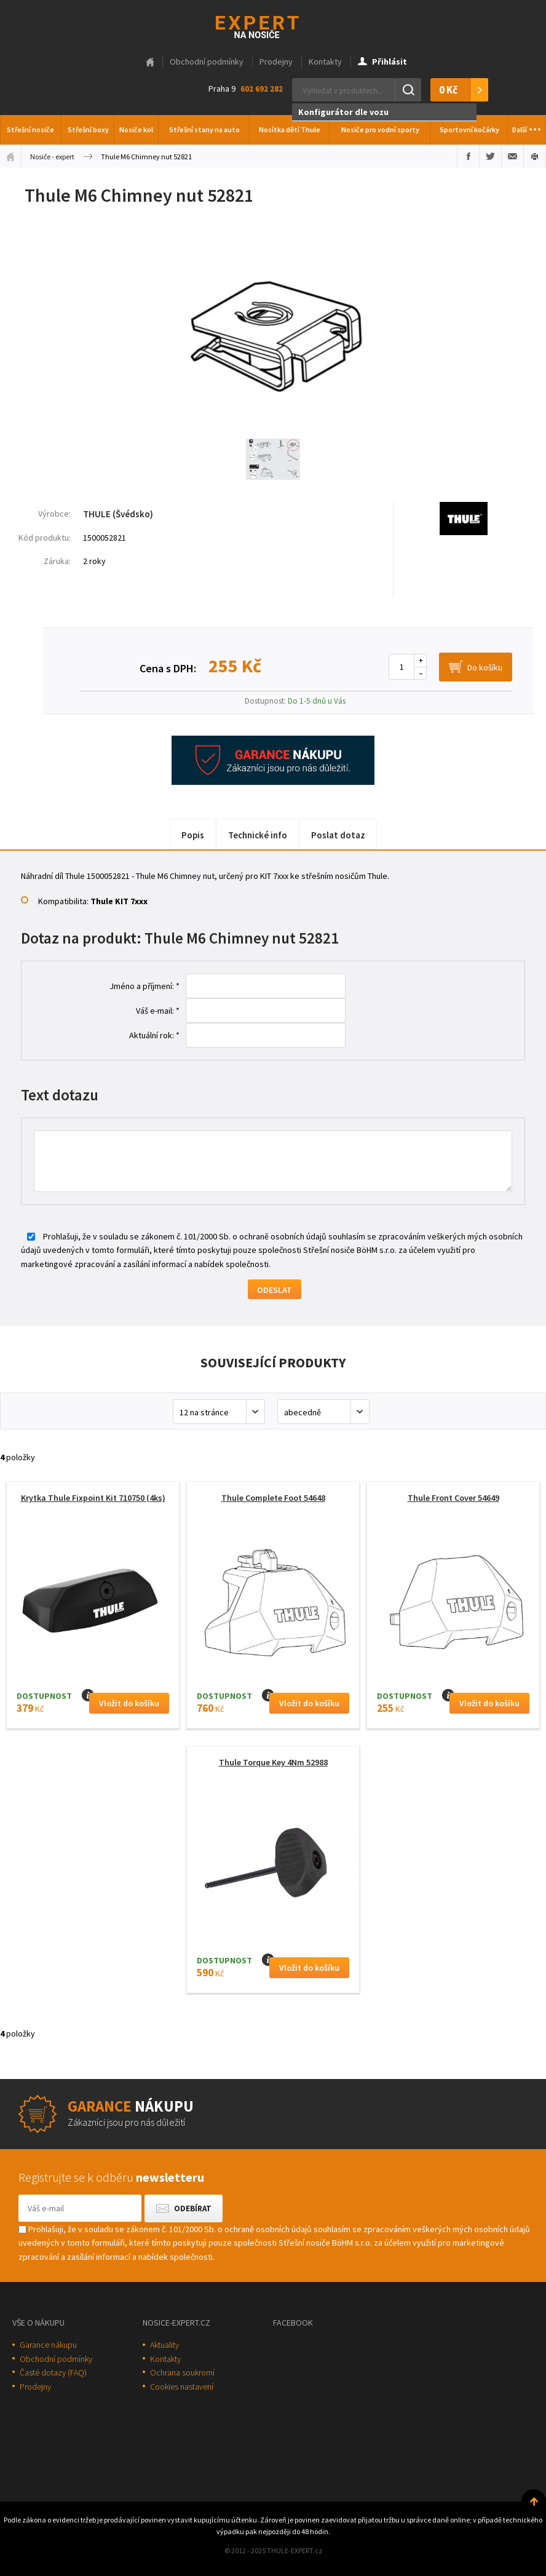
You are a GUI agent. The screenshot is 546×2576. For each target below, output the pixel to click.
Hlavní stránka (150, 62)
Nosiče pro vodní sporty (380, 129)
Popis (192, 835)
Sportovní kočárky (469, 129)
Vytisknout (534, 156)
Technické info (257, 835)
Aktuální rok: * (154, 1035)
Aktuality (164, 2344)
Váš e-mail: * (158, 1010)
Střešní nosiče (30, 129)
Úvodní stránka (10, 156)
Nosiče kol (136, 129)
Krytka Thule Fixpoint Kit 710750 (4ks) (93, 1497)
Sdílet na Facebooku (468, 156)
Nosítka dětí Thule (289, 129)
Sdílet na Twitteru (490, 156)
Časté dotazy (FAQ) (53, 2372)
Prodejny (276, 61)
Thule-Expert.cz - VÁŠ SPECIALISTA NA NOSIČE (273, 25)
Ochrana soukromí (182, 2372)
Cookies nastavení (181, 2386)
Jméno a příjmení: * (144, 986)
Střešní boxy (88, 129)
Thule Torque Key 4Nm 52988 (273, 1762)
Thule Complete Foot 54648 (273, 1497)
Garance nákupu (48, 2344)
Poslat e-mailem (512, 156)
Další (527, 126)
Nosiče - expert (52, 156)
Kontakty (325, 61)
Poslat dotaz (338, 835)
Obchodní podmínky (206, 61)
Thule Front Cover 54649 (453, 1497)
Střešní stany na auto (204, 129)
